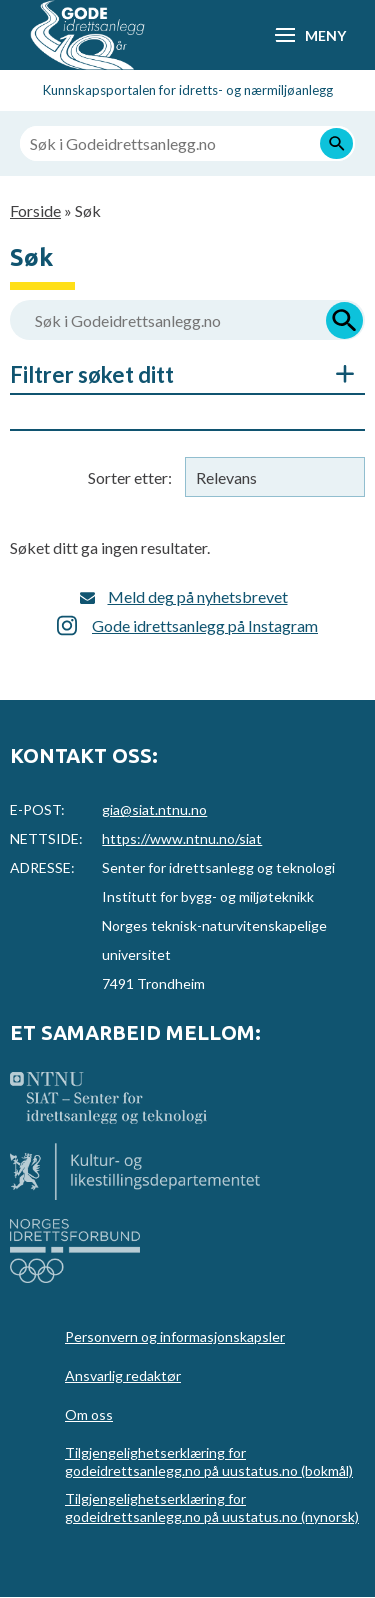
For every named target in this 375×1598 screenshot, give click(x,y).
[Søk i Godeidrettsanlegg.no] (187, 143)
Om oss (89, 1414)
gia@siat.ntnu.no (154, 809)
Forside (35, 210)
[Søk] (336, 143)
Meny (325, 35)
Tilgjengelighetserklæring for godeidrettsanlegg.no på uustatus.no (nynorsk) (212, 1507)
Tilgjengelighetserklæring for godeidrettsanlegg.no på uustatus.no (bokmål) (209, 1461)
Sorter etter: (130, 477)
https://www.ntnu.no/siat (182, 838)
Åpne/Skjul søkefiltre (335, 374)
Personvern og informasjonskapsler (175, 1336)
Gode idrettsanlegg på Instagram (205, 625)
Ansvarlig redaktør (123, 1375)
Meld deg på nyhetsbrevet (198, 596)
